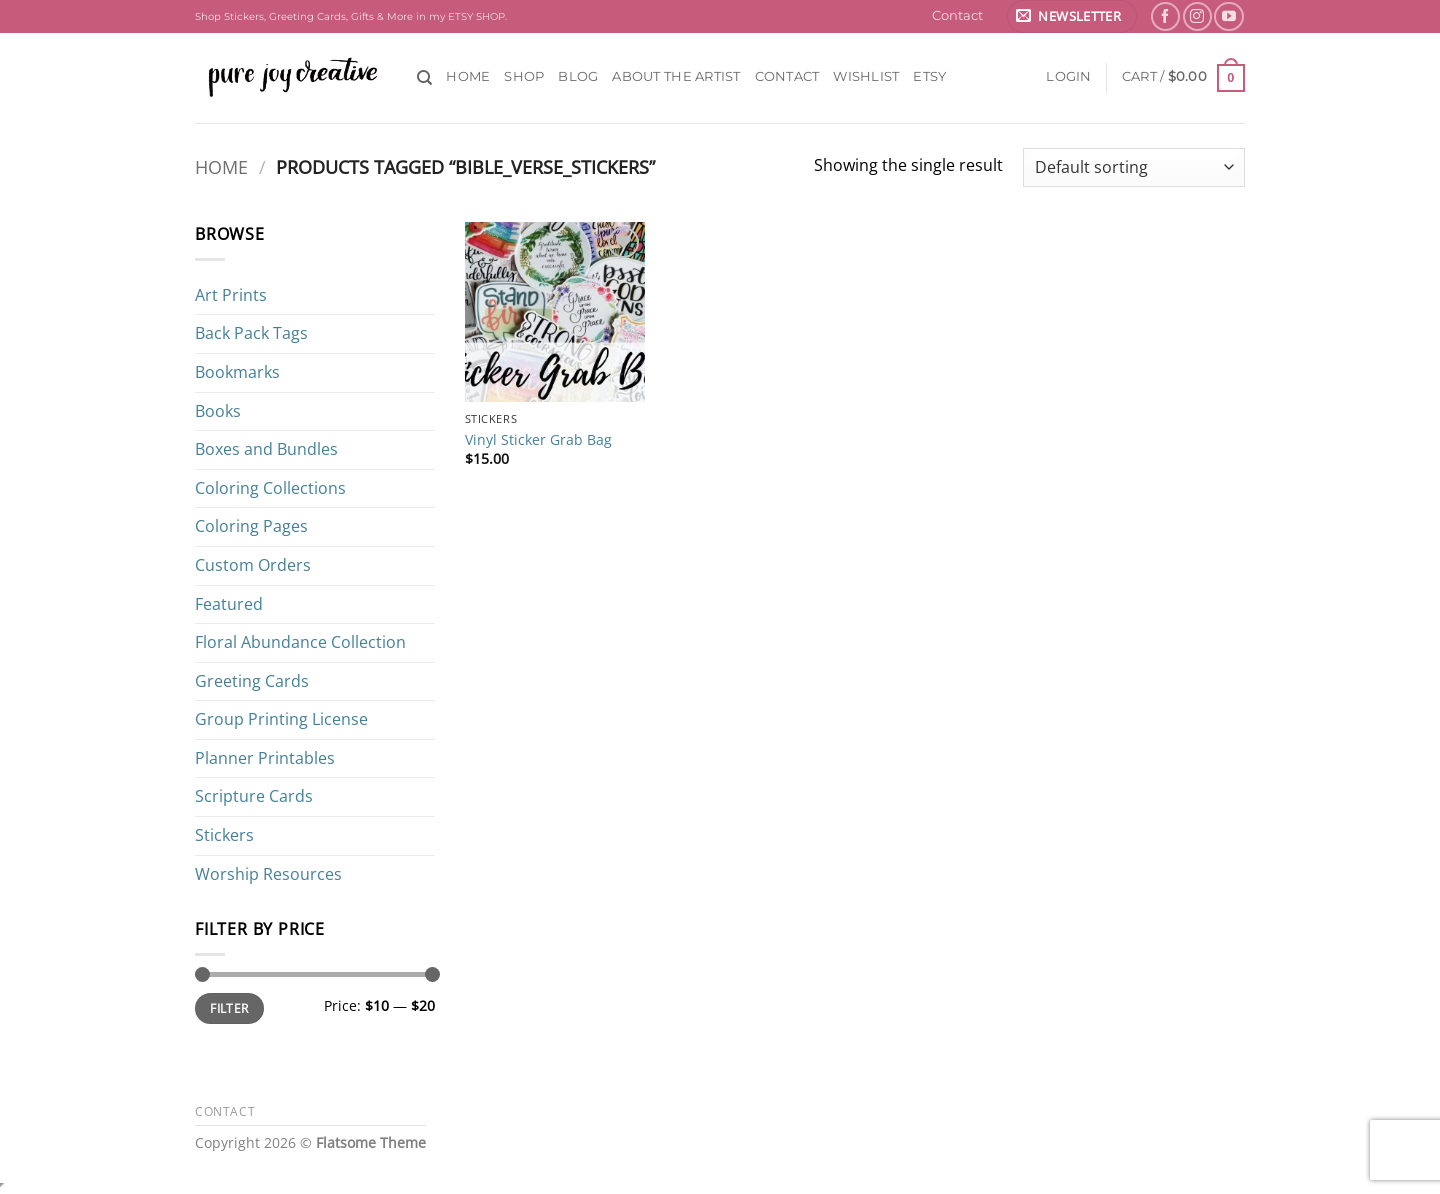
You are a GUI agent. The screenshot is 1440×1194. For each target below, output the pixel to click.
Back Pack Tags (251, 333)
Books (218, 411)
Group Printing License (281, 719)
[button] (1072, 16)
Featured (229, 604)
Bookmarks (237, 372)
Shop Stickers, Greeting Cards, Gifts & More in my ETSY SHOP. (351, 16)
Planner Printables (265, 758)
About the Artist (676, 76)
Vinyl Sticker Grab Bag (538, 440)
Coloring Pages (251, 526)
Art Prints (231, 295)
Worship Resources (268, 874)
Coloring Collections (270, 488)
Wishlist (866, 76)
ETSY (929, 76)
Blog (578, 76)
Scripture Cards (254, 796)
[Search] (424, 78)
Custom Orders (253, 565)
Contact (957, 15)
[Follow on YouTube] (1228, 16)
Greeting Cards (252, 681)
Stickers (224, 835)
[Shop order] (1134, 167)
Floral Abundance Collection (300, 642)
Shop (524, 76)
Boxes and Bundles (266, 449)
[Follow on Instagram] (1197, 16)
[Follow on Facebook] (1165, 16)
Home (468, 76)
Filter (229, 1008)
